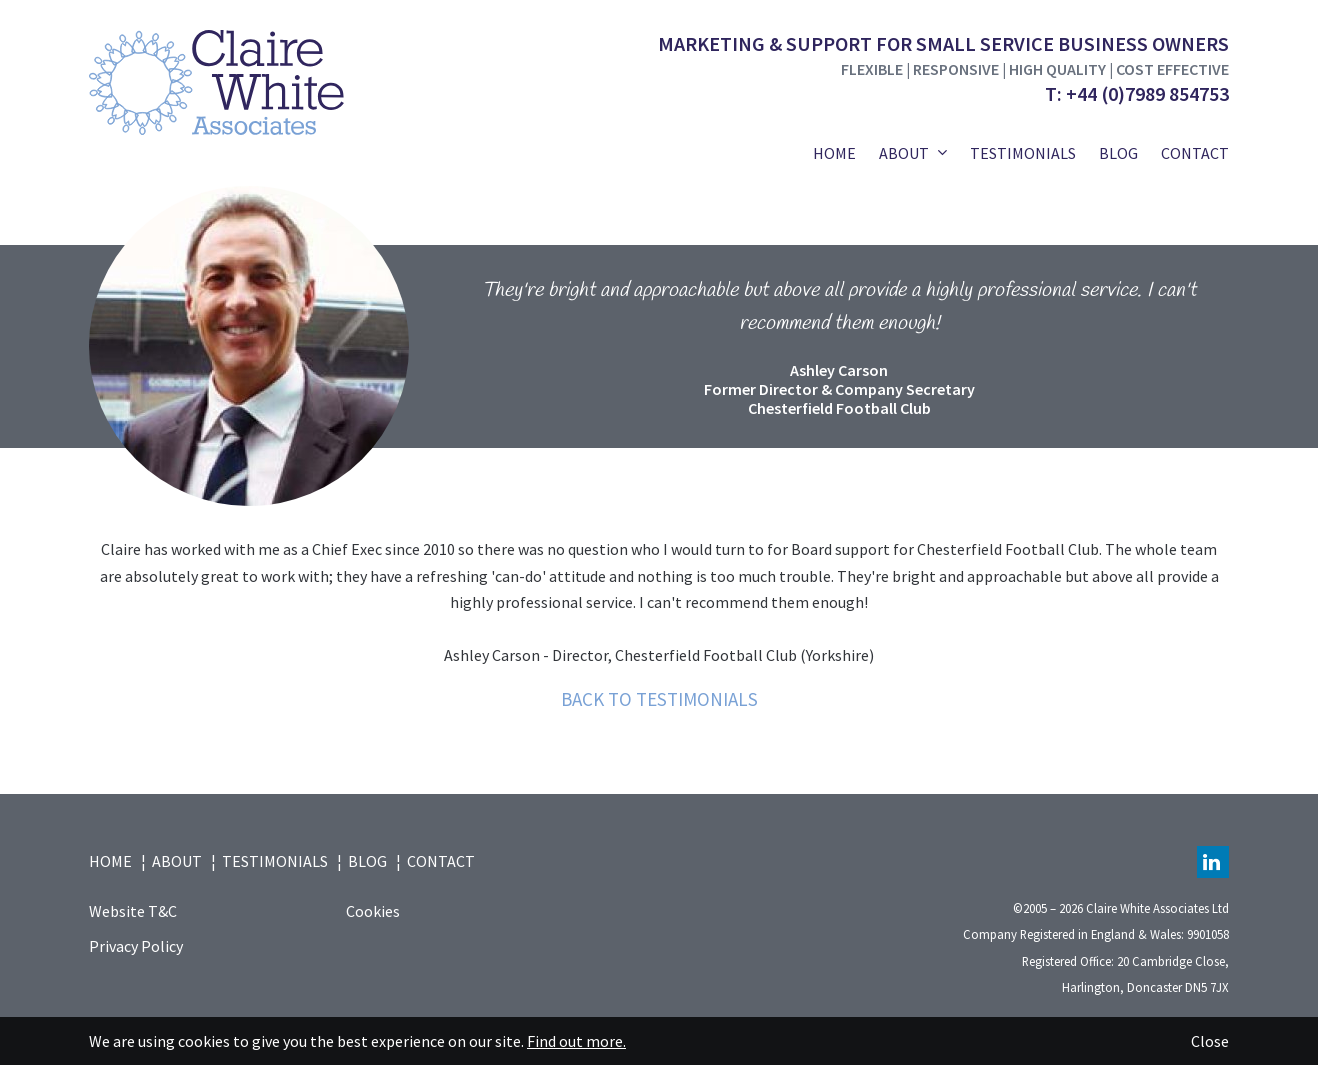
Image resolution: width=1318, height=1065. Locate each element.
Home (834, 153)
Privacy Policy (136, 946)
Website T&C (133, 911)
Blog (1118, 153)
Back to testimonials (659, 699)
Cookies (373, 911)
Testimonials (1023, 153)
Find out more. (576, 1041)
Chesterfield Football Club (839, 408)
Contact (1195, 153)
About (904, 153)
